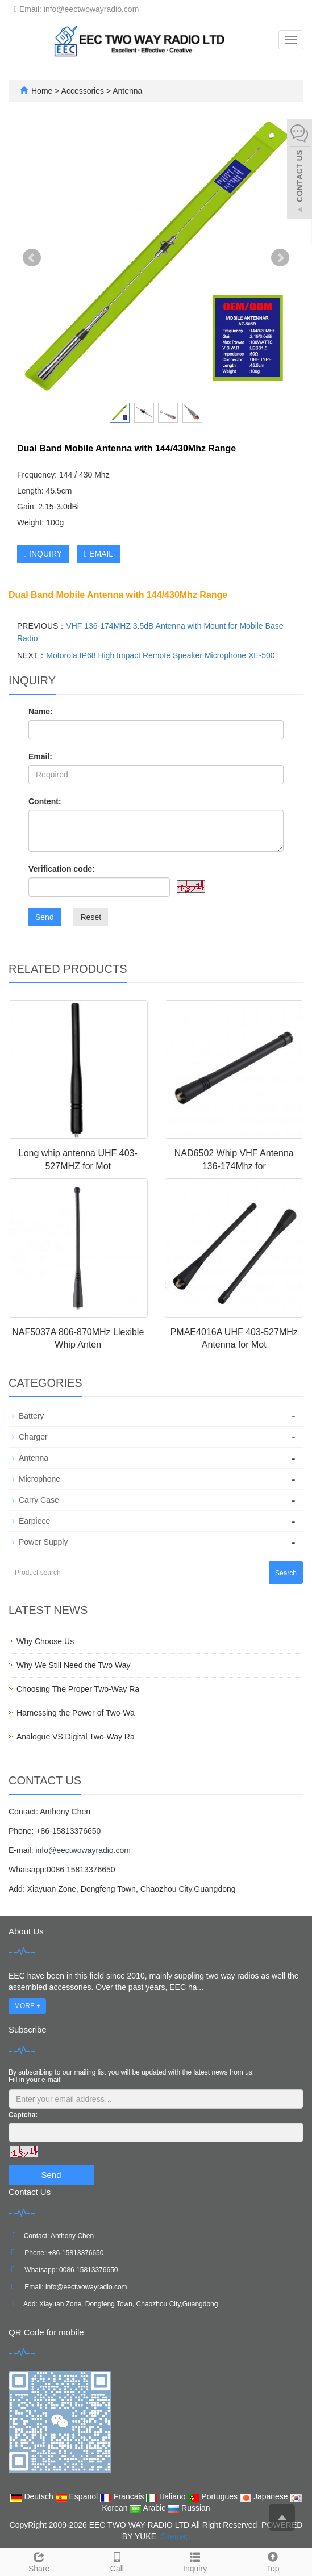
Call (117, 2560)
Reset (90, 917)
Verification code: (61, 868)
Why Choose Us (45, 1641)
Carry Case (39, 1499)
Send (44, 917)
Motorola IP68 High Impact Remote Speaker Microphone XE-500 (160, 655)
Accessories (83, 90)
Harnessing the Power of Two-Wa (75, 1712)
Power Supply (43, 1541)
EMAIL (98, 553)
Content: (44, 801)
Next (280, 258)
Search (286, 1573)
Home (41, 90)
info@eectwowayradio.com (83, 1850)
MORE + (27, 2006)
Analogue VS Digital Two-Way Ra (75, 1736)
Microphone (39, 1478)
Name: (40, 711)
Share (39, 2560)
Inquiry (195, 2560)
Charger (33, 1436)
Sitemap (175, 2536)
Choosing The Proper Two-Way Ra (77, 1688)
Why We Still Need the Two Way (73, 1665)
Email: (40, 756)
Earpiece (34, 1520)
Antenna (126, 90)
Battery (31, 1415)
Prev (32, 258)
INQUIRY (43, 553)
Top (273, 2560)
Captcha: (23, 2115)
